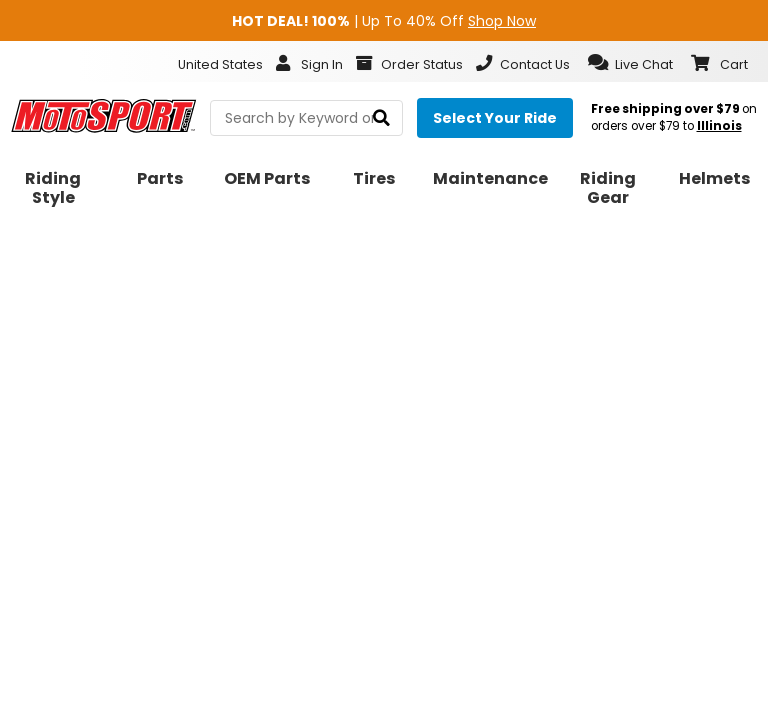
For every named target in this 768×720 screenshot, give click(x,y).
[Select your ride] (495, 118)
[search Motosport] (306, 118)
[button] (630, 63)
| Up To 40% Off (384, 21)
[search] (381, 118)
